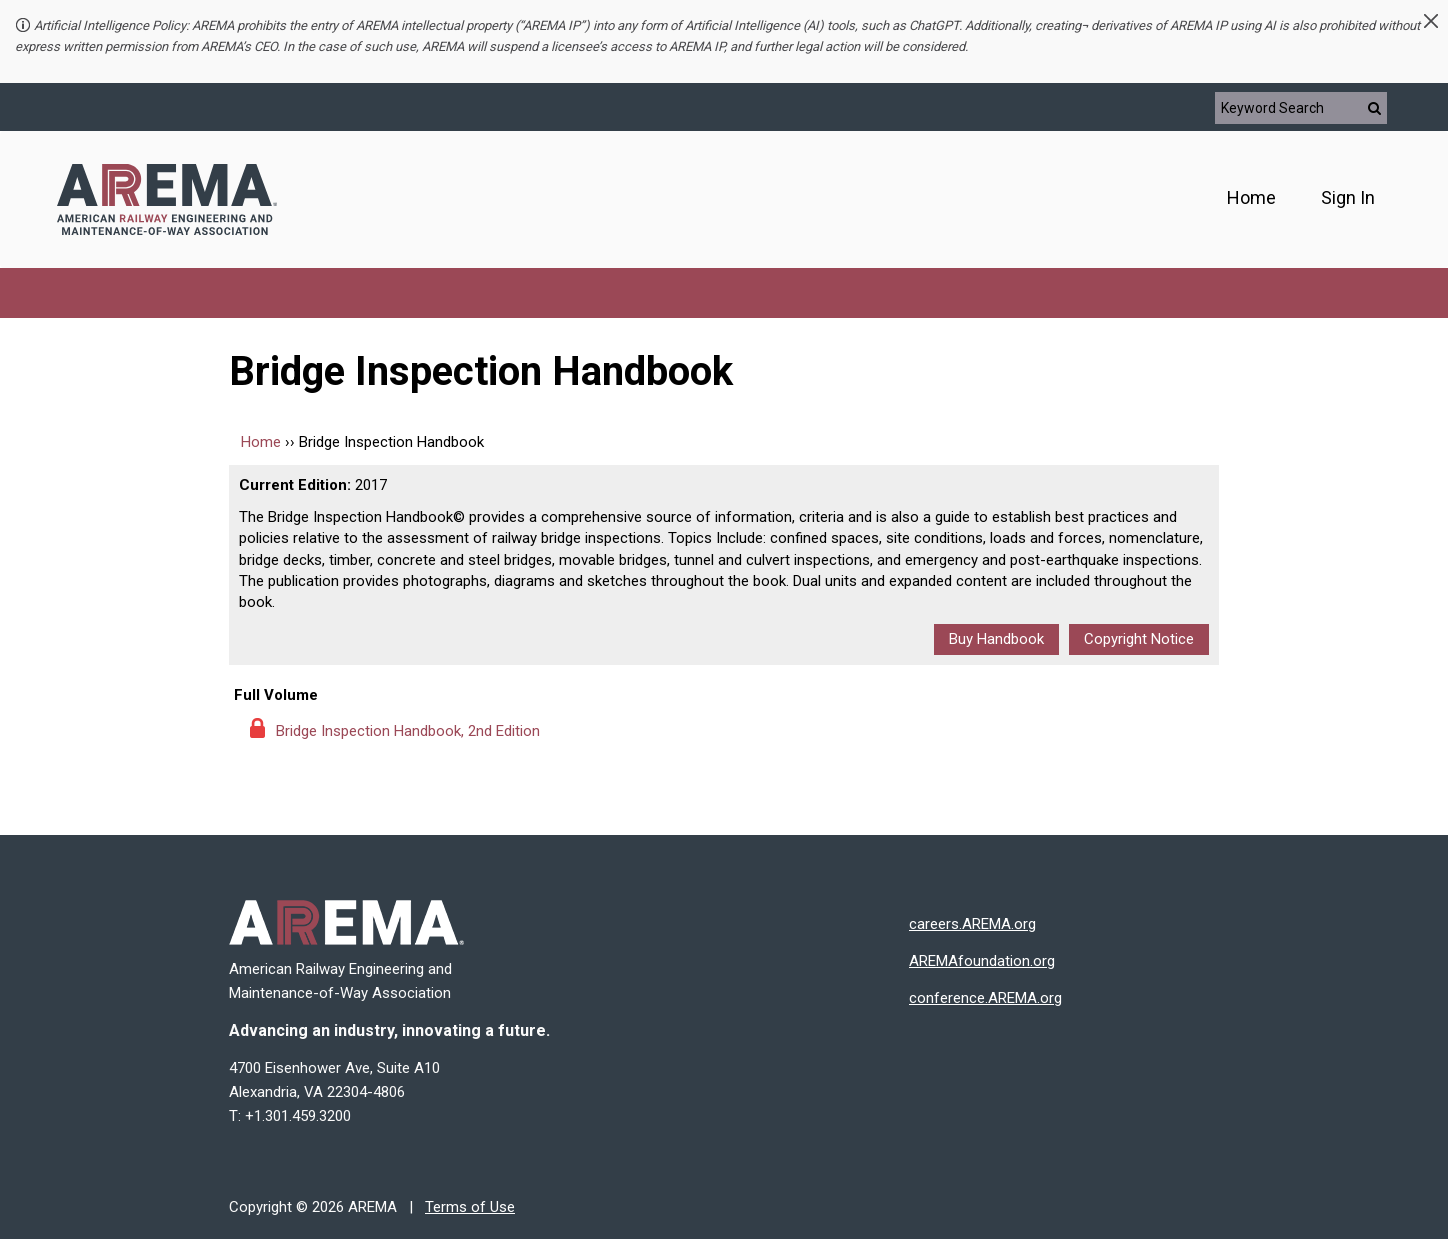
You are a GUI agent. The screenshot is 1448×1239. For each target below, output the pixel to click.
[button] (1431, 21)
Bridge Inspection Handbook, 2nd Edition (408, 731)
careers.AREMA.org (972, 924)
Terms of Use (470, 1207)
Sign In (1348, 197)
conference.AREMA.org (985, 998)
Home (1251, 197)
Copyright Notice (1139, 639)
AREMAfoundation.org (982, 961)
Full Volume (276, 695)
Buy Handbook (996, 639)
